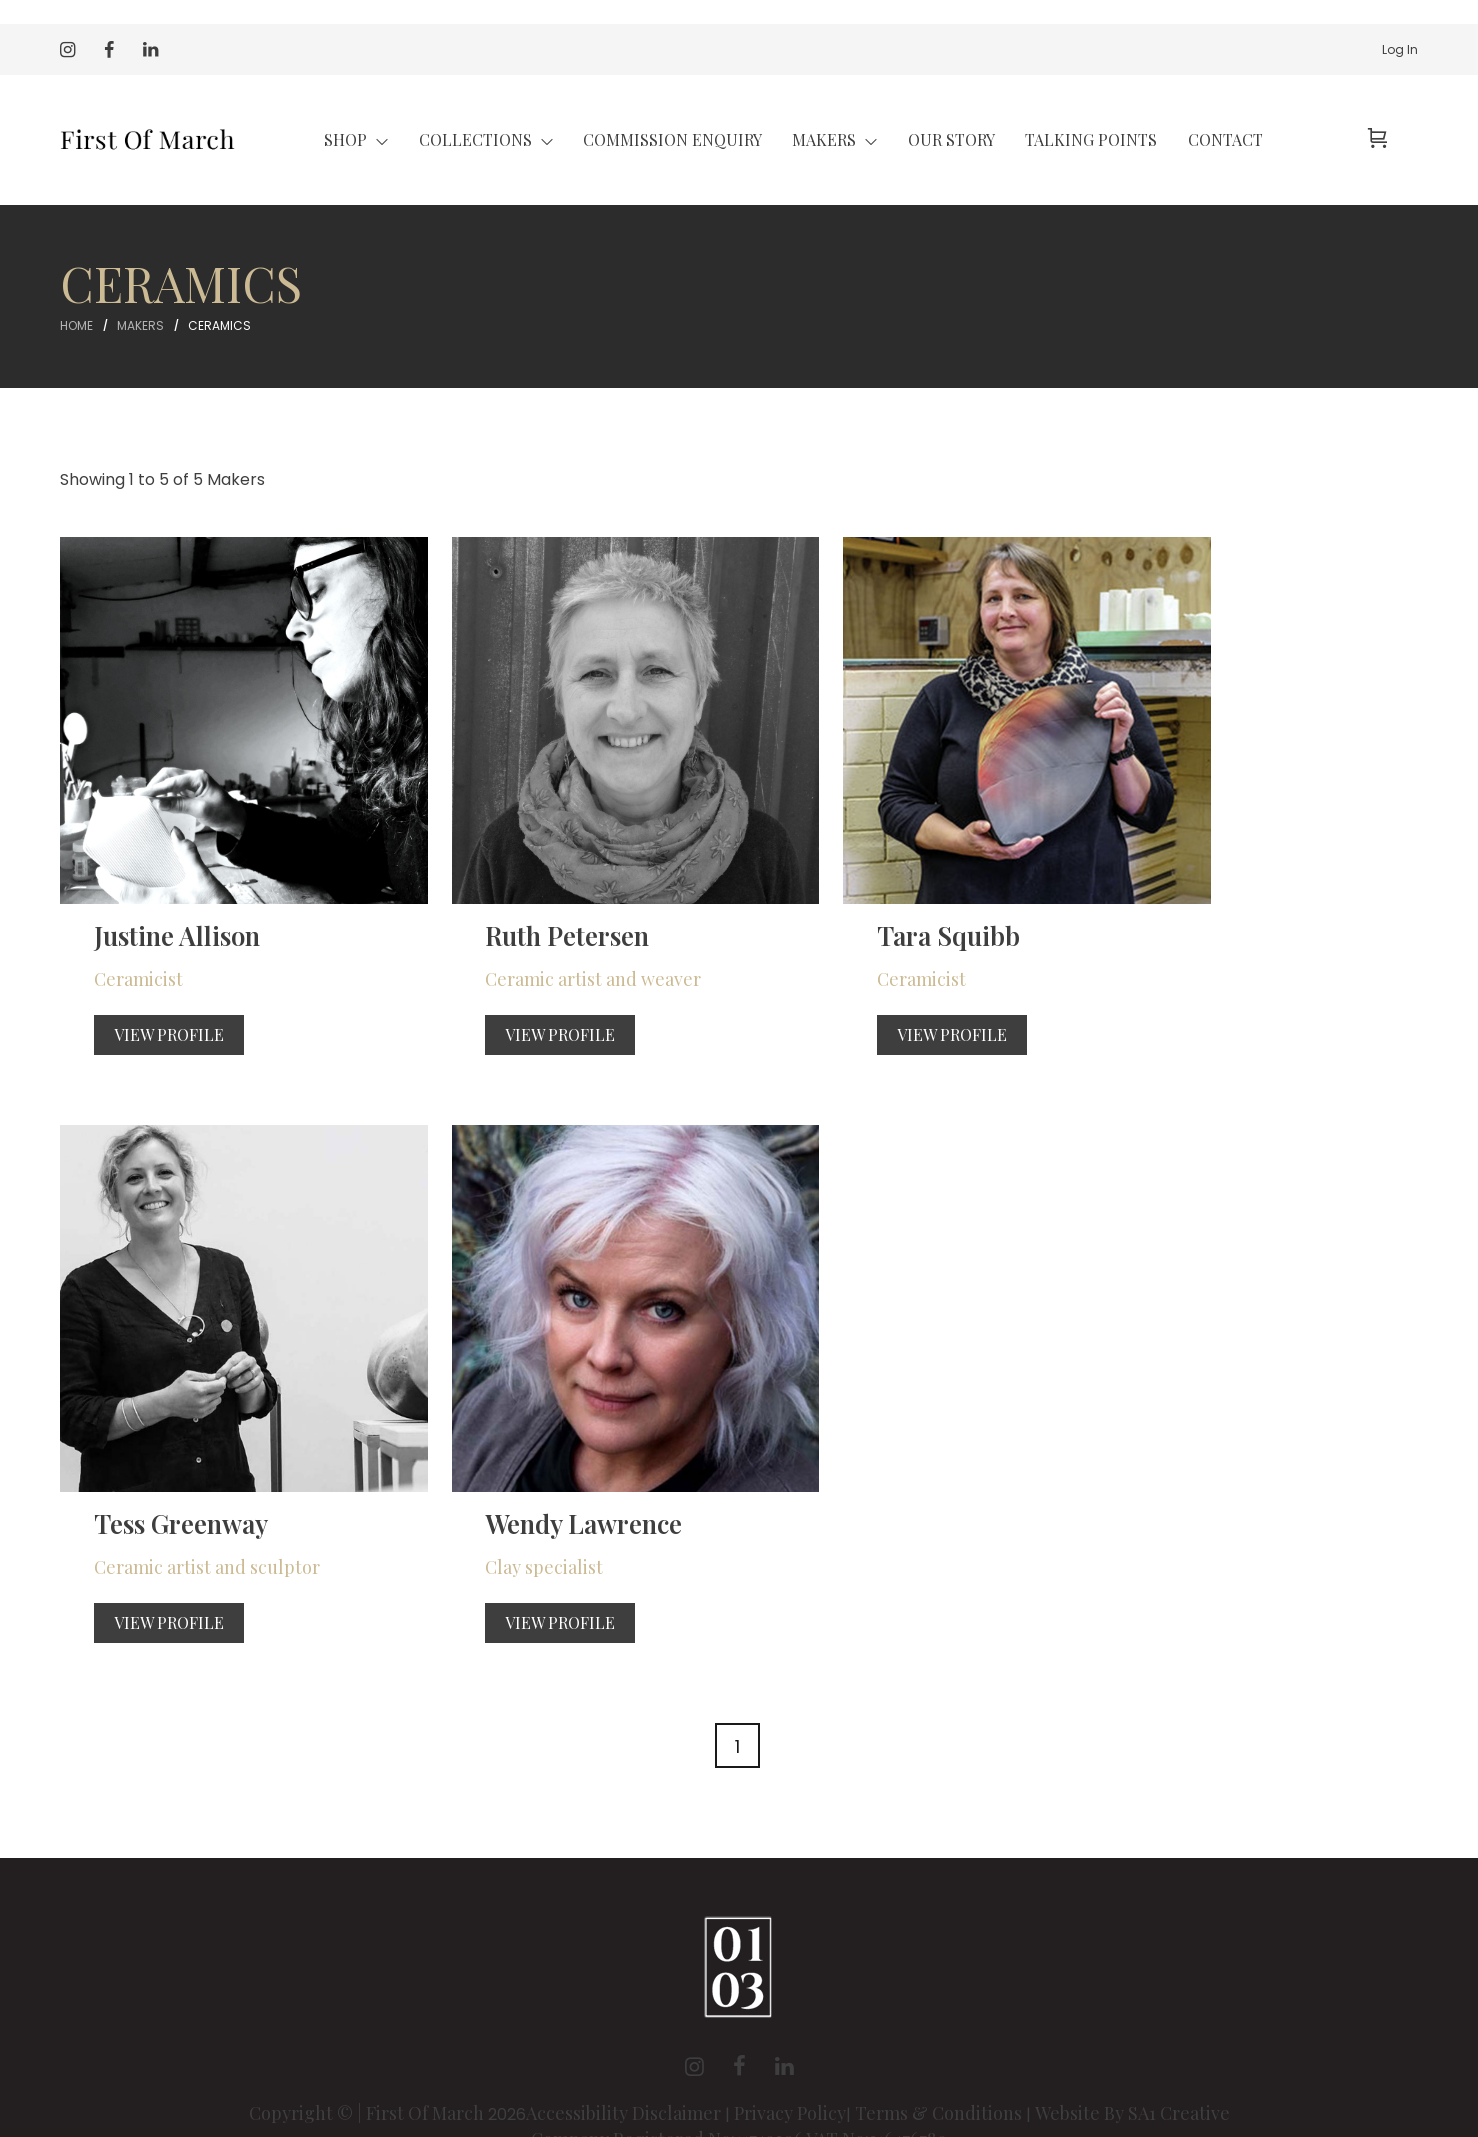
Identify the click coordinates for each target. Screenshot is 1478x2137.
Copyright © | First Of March (368, 2021)
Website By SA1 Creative (1132, 2021)
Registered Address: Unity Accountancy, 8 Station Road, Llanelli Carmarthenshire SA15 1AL (739, 2073)
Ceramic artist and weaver (524, 933)
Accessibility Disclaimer (625, 2021)
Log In (1400, 49)
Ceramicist (115, 933)
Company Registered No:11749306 (668, 2047)
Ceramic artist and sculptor (1220, 933)
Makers (140, 325)
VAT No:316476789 (876, 2047)
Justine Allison (155, 888)
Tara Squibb (833, 888)
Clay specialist (130, 1475)
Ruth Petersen (499, 888)
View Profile (146, 988)
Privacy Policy (790, 2021)
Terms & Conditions (938, 2021)
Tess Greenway (1194, 888)
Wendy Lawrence (171, 1430)
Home (76, 325)
